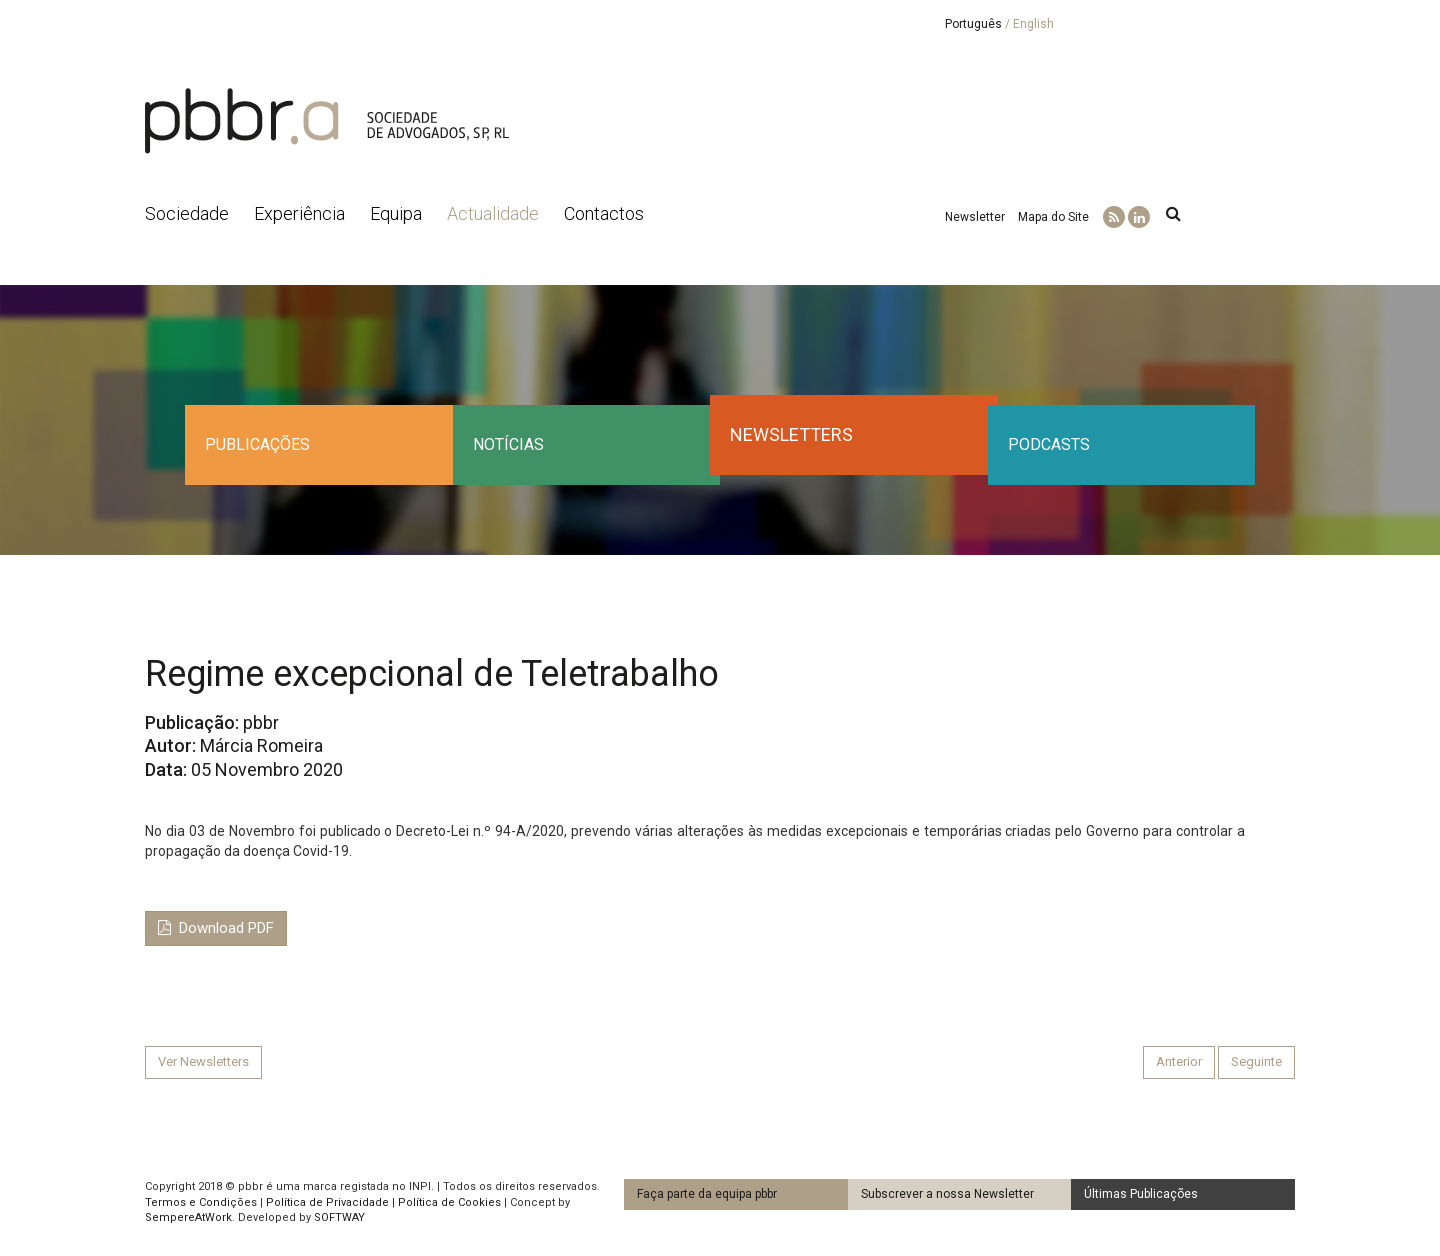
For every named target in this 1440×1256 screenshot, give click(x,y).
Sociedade (187, 213)
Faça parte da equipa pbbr (707, 1194)
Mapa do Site (1053, 217)
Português (973, 24)
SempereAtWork (188, 1217)
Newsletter (975, 217)
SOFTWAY (339, 1217)
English (1033, 24)
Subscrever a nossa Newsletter (947, 1194)
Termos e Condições (201, 1202)
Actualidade (493, 213)
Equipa (396, 213)
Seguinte (1256, 1061)
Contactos (604, 213)
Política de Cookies (449, 1202)
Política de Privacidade (327, 1202)
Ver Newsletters (203, 1061)
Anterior (1179, 1061)
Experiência (299, 213)
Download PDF (216, 928)
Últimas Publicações (1141, 1194)
